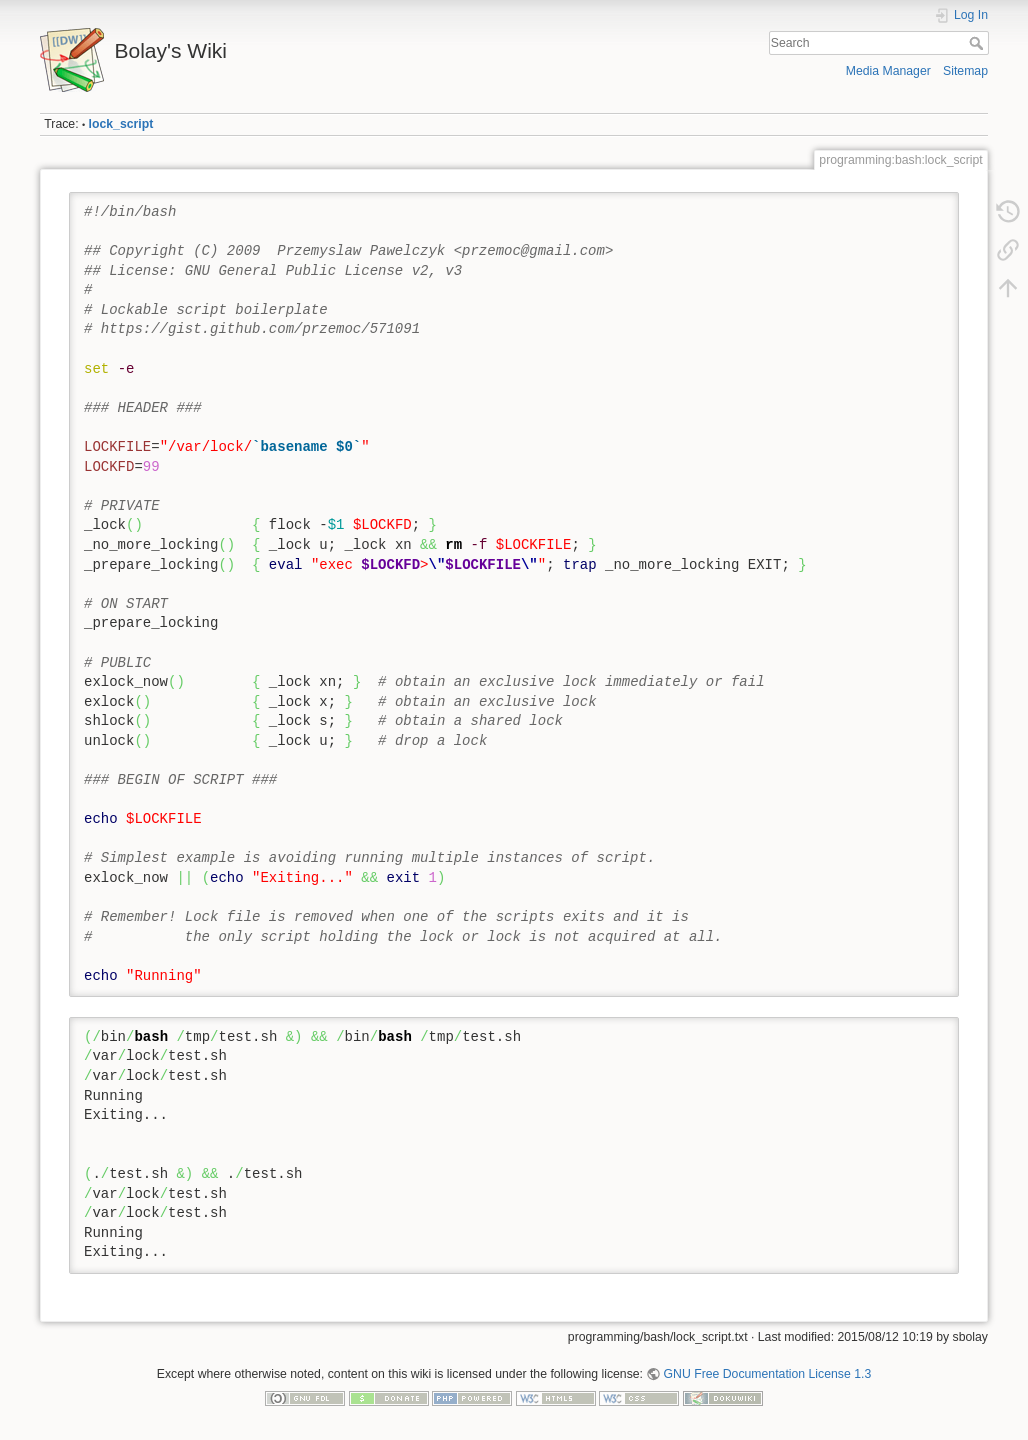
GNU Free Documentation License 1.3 (768, 1374)
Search (978, 43)
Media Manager (888, 71)
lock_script (121, 124)
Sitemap (965, 71)
